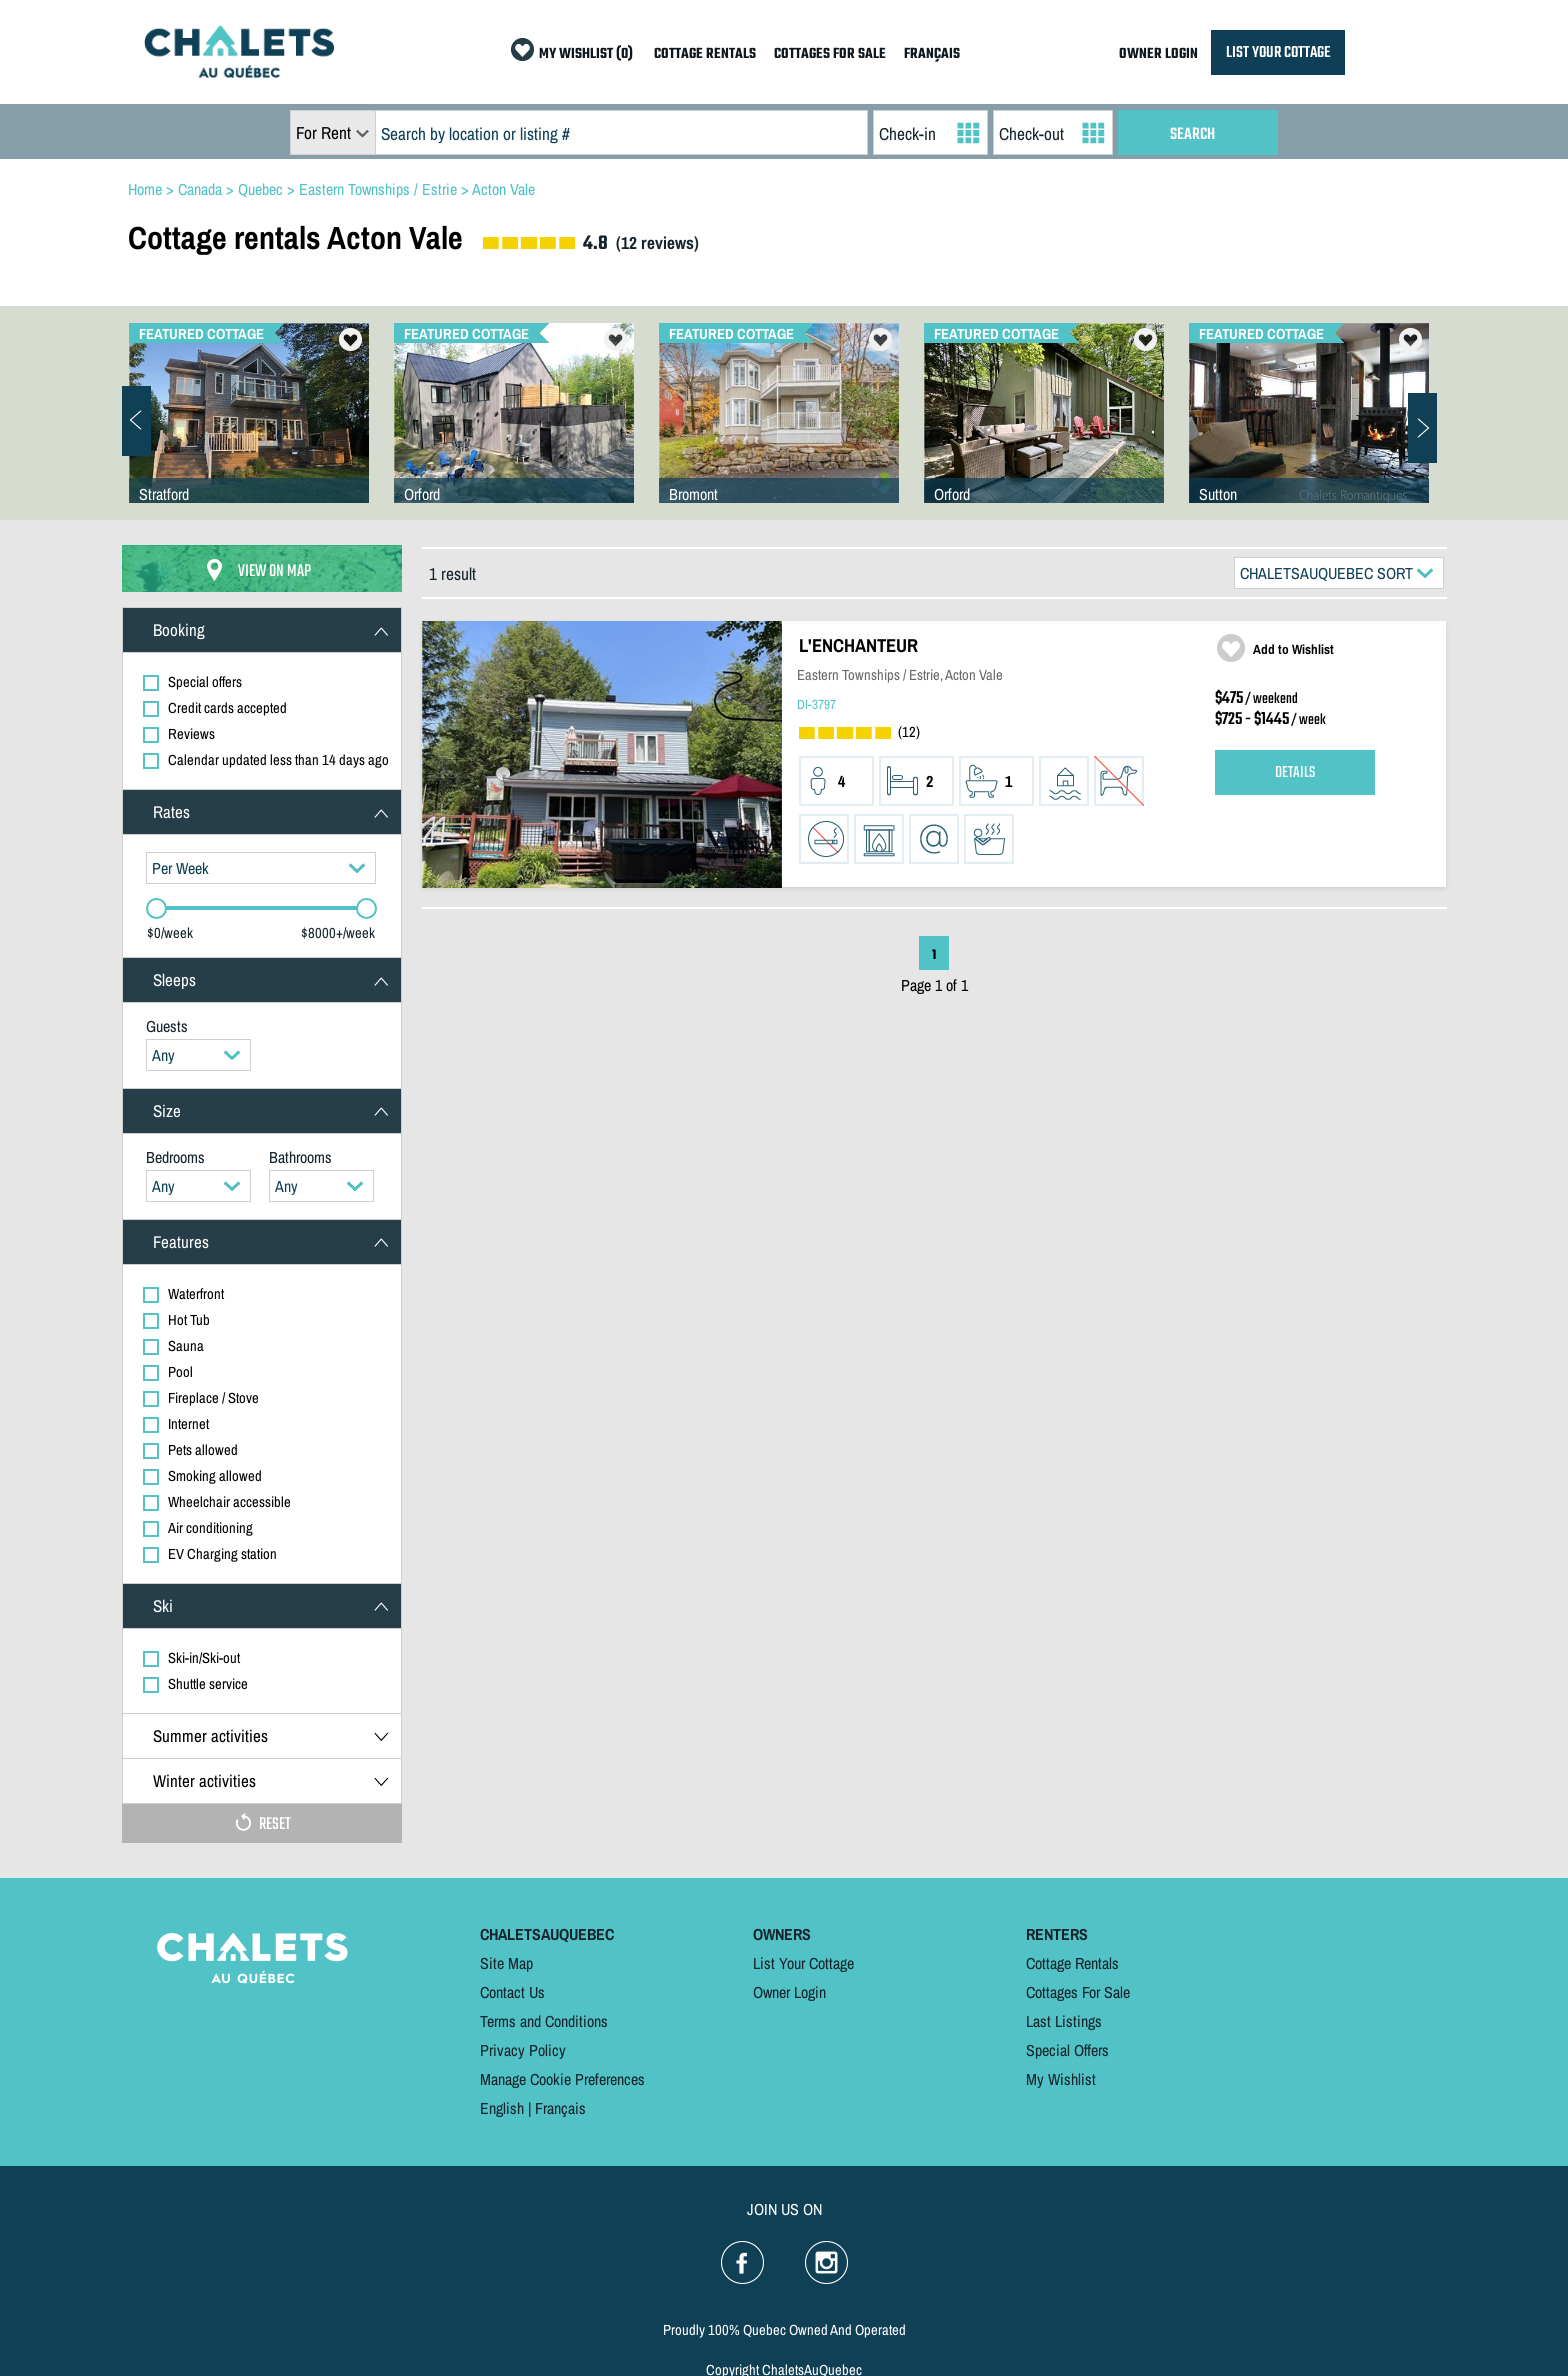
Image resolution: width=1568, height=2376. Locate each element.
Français (560, 2108)
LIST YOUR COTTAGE (1278, 52)
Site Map (506, 1963)
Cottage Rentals (1072, 1963)
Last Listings (1064, 2021)
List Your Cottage (803, 1963)
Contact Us (512, 1992)
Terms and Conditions (544, 2021)
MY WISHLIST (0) (586, 54)
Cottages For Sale (1078, 1992)
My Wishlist (1061, 2079)
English (502, 2108)
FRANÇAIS (932, 54)
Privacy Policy (523, 2050)
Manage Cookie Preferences (562, 2079)
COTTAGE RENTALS (705, 54)
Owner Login (789, 1992)
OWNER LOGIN (1158, 54)
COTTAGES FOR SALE (830, 54)
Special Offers (1067, 2050)
